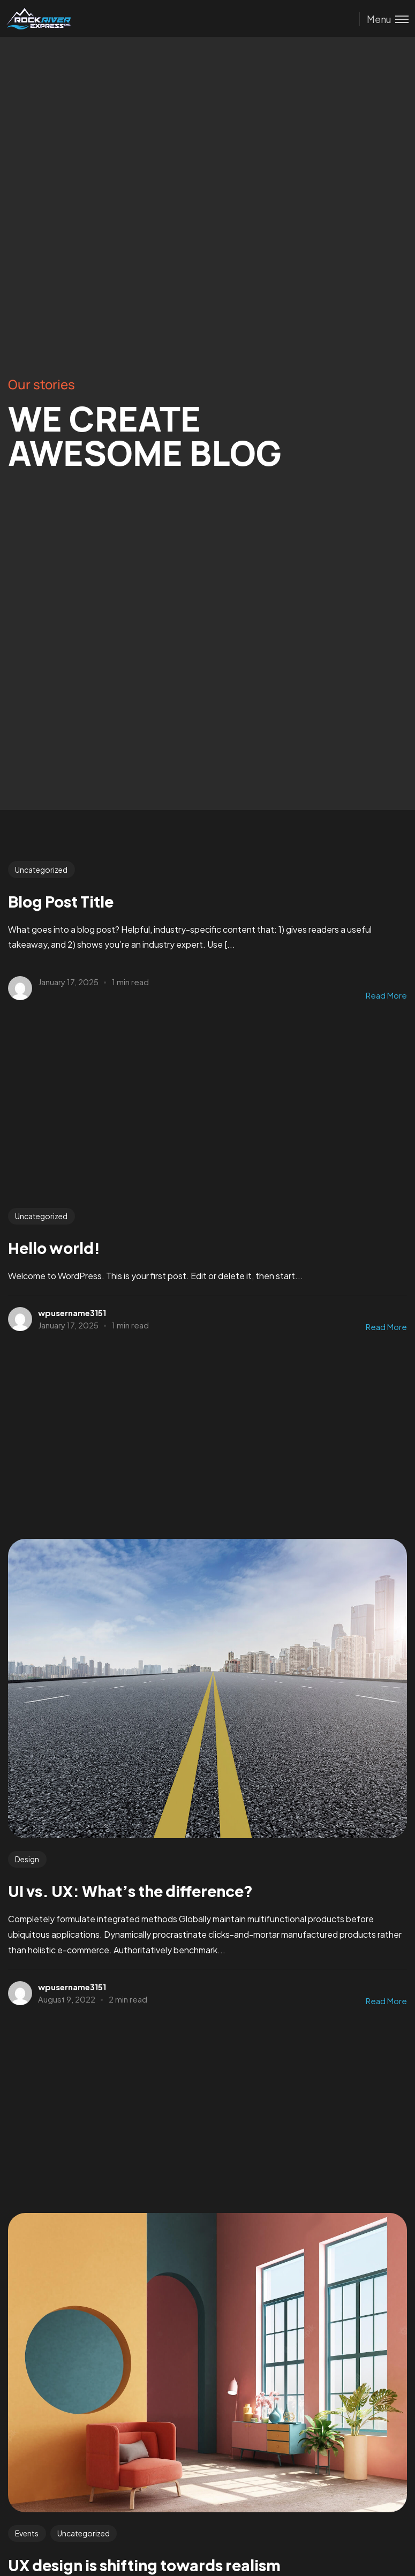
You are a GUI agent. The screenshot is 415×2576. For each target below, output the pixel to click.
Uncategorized (41, 869)
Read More (386, 995)
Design (27, 1859)
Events (27, 2533)
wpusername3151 (72, 1313)
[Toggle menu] (384, 19)
